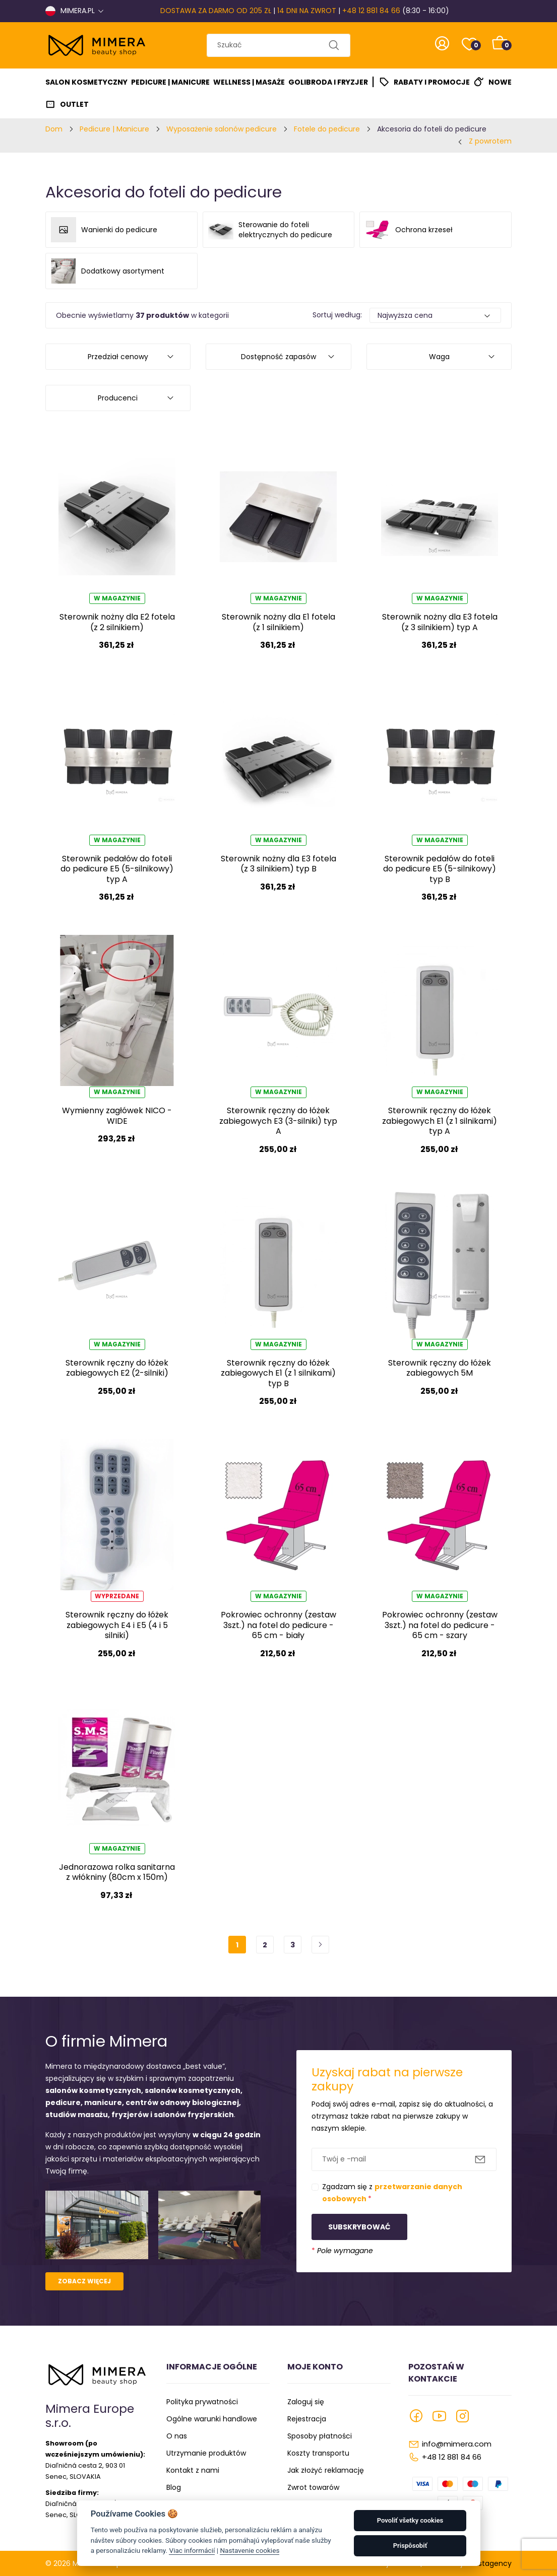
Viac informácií (192, 2550)
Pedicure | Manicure (170, 82)
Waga (439, 357)
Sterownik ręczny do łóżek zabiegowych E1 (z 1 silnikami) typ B (278, 1373)
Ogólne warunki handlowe (211, 2419)
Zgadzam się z (392, 2193)
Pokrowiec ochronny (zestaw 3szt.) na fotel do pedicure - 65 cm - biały (278, 1625)
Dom (54, 128)
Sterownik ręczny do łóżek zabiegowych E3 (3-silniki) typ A (278, 1121)
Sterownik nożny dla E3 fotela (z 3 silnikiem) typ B (278, 863)
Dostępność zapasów (278, 357)
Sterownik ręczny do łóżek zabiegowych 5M (439, 1368)
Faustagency (489, 2563)
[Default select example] (435, 315)
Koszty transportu (318, 2453)
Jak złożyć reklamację (325, 2470)
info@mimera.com (456, 2443)
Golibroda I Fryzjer (328, 82)
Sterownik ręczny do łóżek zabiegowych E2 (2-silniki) (117, 1368)
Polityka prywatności (202, 2402)
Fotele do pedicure (327, 128)
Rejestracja (306, 2419)
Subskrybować (359, 2227)
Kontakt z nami (192, 2470)
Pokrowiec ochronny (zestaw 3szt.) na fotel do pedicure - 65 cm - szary (440, 1625)
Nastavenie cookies (249, 2550)
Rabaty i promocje (432, 82)
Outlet (74, 104)
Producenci (118, 398)
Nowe (500, 82)
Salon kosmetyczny (86, 82)
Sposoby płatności (319, 2436)
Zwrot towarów (313, 2487)
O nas (176, 2436)
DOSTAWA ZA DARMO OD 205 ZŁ (215, 11)
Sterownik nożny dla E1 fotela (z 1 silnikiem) (278, 622)
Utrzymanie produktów (206, 2453)
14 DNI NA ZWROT (306, 11)
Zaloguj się (305, 2402)
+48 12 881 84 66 (371, 11)
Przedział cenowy (118, 357)
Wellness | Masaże (249, 82)
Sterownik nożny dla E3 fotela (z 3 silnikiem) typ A (440, 622)
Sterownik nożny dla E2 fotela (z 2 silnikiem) (117, 622)
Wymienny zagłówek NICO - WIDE (117, 1115)
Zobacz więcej (84, 2281)
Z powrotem (490, 141)
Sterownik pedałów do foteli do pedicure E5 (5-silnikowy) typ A (116, 869)
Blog (173, 2487)
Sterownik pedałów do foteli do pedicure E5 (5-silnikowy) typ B (439, 869)
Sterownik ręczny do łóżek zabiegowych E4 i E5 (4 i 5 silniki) (117, 1625)
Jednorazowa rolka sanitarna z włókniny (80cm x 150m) (117, 1872)
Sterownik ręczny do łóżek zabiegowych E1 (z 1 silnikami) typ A (439, 1121)
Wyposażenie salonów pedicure (221, 128)
